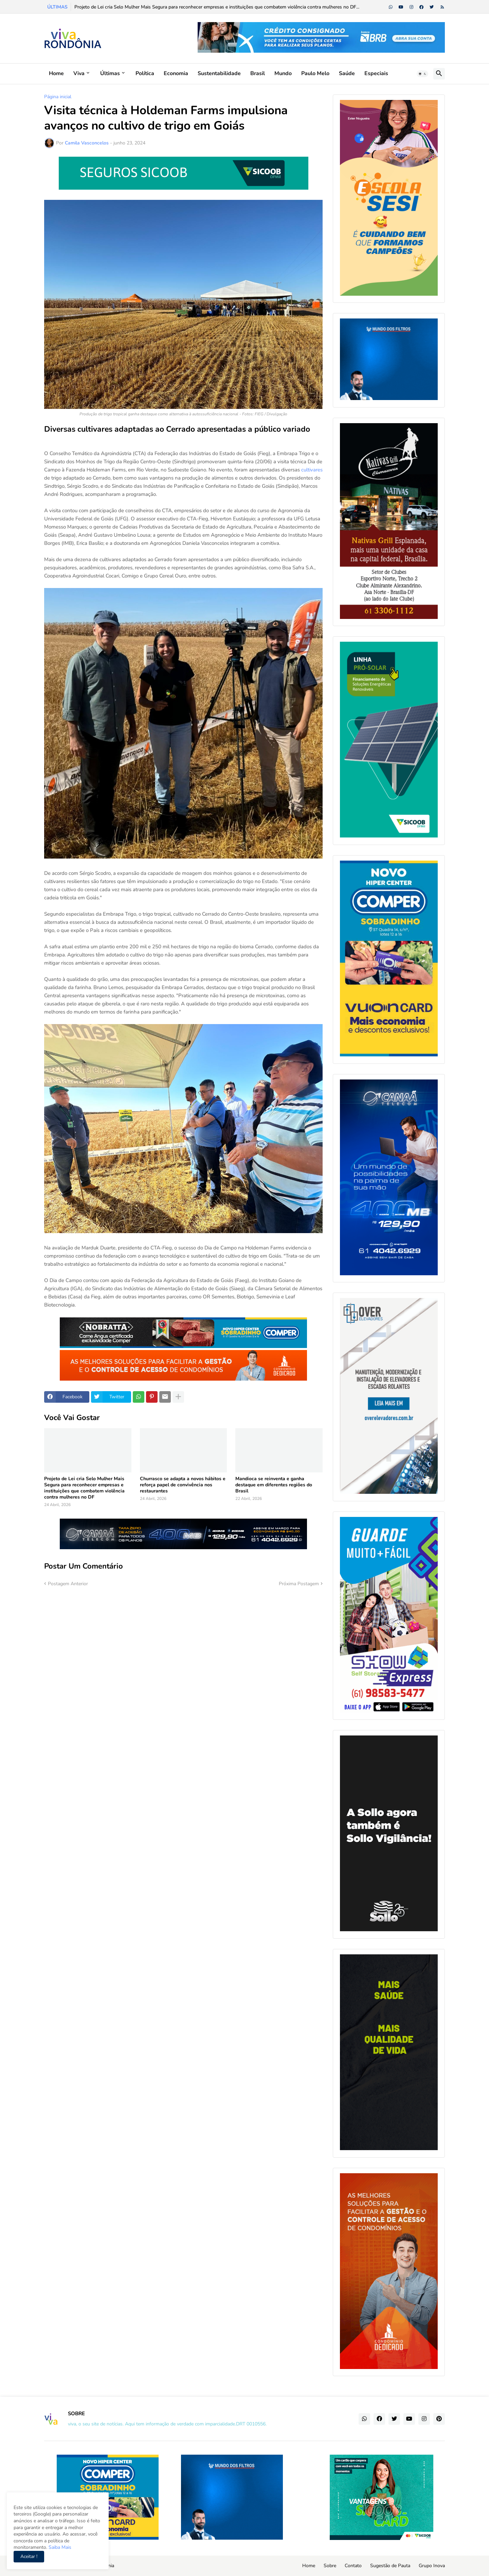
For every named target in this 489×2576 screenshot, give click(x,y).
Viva (79, 73)
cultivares (312, 469)
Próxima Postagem (299, 1583)
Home (56, 73)
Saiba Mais (59, 2547)
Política (144, 73)
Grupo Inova (432, 2565)
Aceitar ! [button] (28, 2556)
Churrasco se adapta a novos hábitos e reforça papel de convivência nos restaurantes (182, 1485)
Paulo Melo (315, 73)
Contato (353, 2565)
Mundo (283, 73)
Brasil (257, 73)
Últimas (110, 73)
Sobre (330, 2565)
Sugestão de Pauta (390, 2565)
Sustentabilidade (219, 73)
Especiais (376, 73)
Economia (176, 73)
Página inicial (57, 96)
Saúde (347, 73)
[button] (422, 73)
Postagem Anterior (68, 1583)
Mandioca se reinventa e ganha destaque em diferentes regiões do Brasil (273, 1485)
